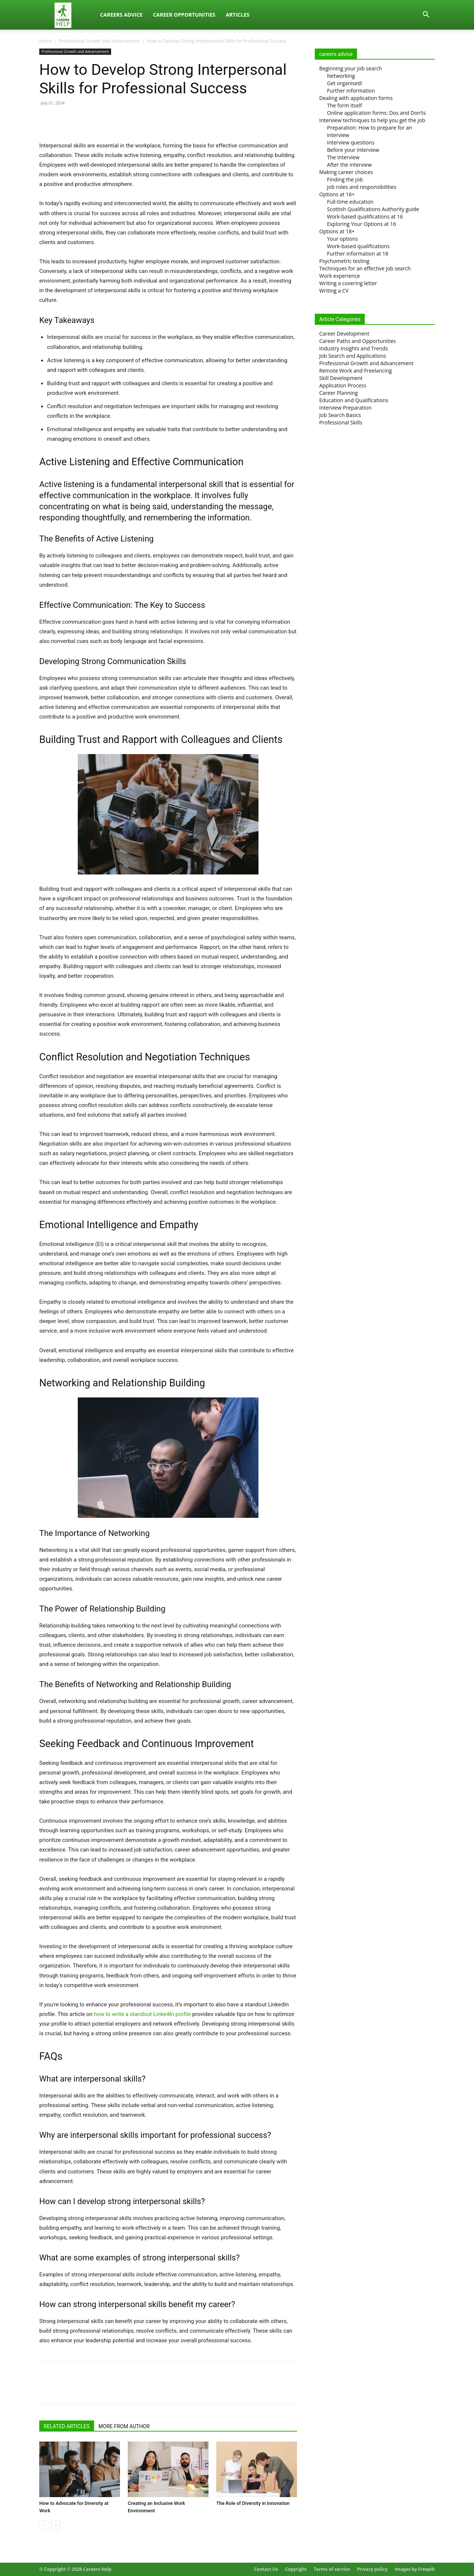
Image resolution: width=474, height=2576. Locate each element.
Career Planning (338, 392)
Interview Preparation (345, 407)
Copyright (296, 2569)
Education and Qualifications (353, 400)
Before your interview (353, 149)
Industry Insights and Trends (353, 348)
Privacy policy (372, 2569)
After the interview (349, 164)
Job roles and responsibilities (361, 186)
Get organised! (344, 83)
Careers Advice (121, 14)
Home (45, 41)
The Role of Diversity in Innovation (253, 2503)
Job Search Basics (340, 415)
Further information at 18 (357, 253)
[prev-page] (44, 2525)
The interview (343, 157)
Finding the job (345, 179)
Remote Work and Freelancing (355, 370)
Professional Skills (340, 422)
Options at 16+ (337, 194)
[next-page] (55, 2525)
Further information (351, 90)
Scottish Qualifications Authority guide (373, 209)
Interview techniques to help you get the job (372, 120)
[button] (426, 15)
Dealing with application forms (356, 97)
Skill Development (341, 377)
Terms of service (332, 2569)
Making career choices (346, 172)
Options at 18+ (337, 231)
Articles (237, 14)
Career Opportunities (184, 14)
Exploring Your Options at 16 (361, 223)
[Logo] (67, 15)
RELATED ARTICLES (67, 2426)
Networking (341, 75)
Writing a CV (333, 290)
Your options (342, 238)
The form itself (344, 105)
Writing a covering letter (348, 283)
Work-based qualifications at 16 (365, 216)
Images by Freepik (415, 2569)
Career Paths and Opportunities (357, 340)
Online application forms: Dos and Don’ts (376, 112)
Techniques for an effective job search (365, 268)
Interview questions (350, 142)
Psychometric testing (344, 260)
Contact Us (266, 2569)
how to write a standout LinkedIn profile (142, 2014)
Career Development (344, 333)
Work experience (339, 275)
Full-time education (350, 201)
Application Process (342, 385)
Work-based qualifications (358, 246)
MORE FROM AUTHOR (124, 2426)
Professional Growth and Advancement (99, 41)
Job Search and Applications (352, 355)
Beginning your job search (350, 68)
